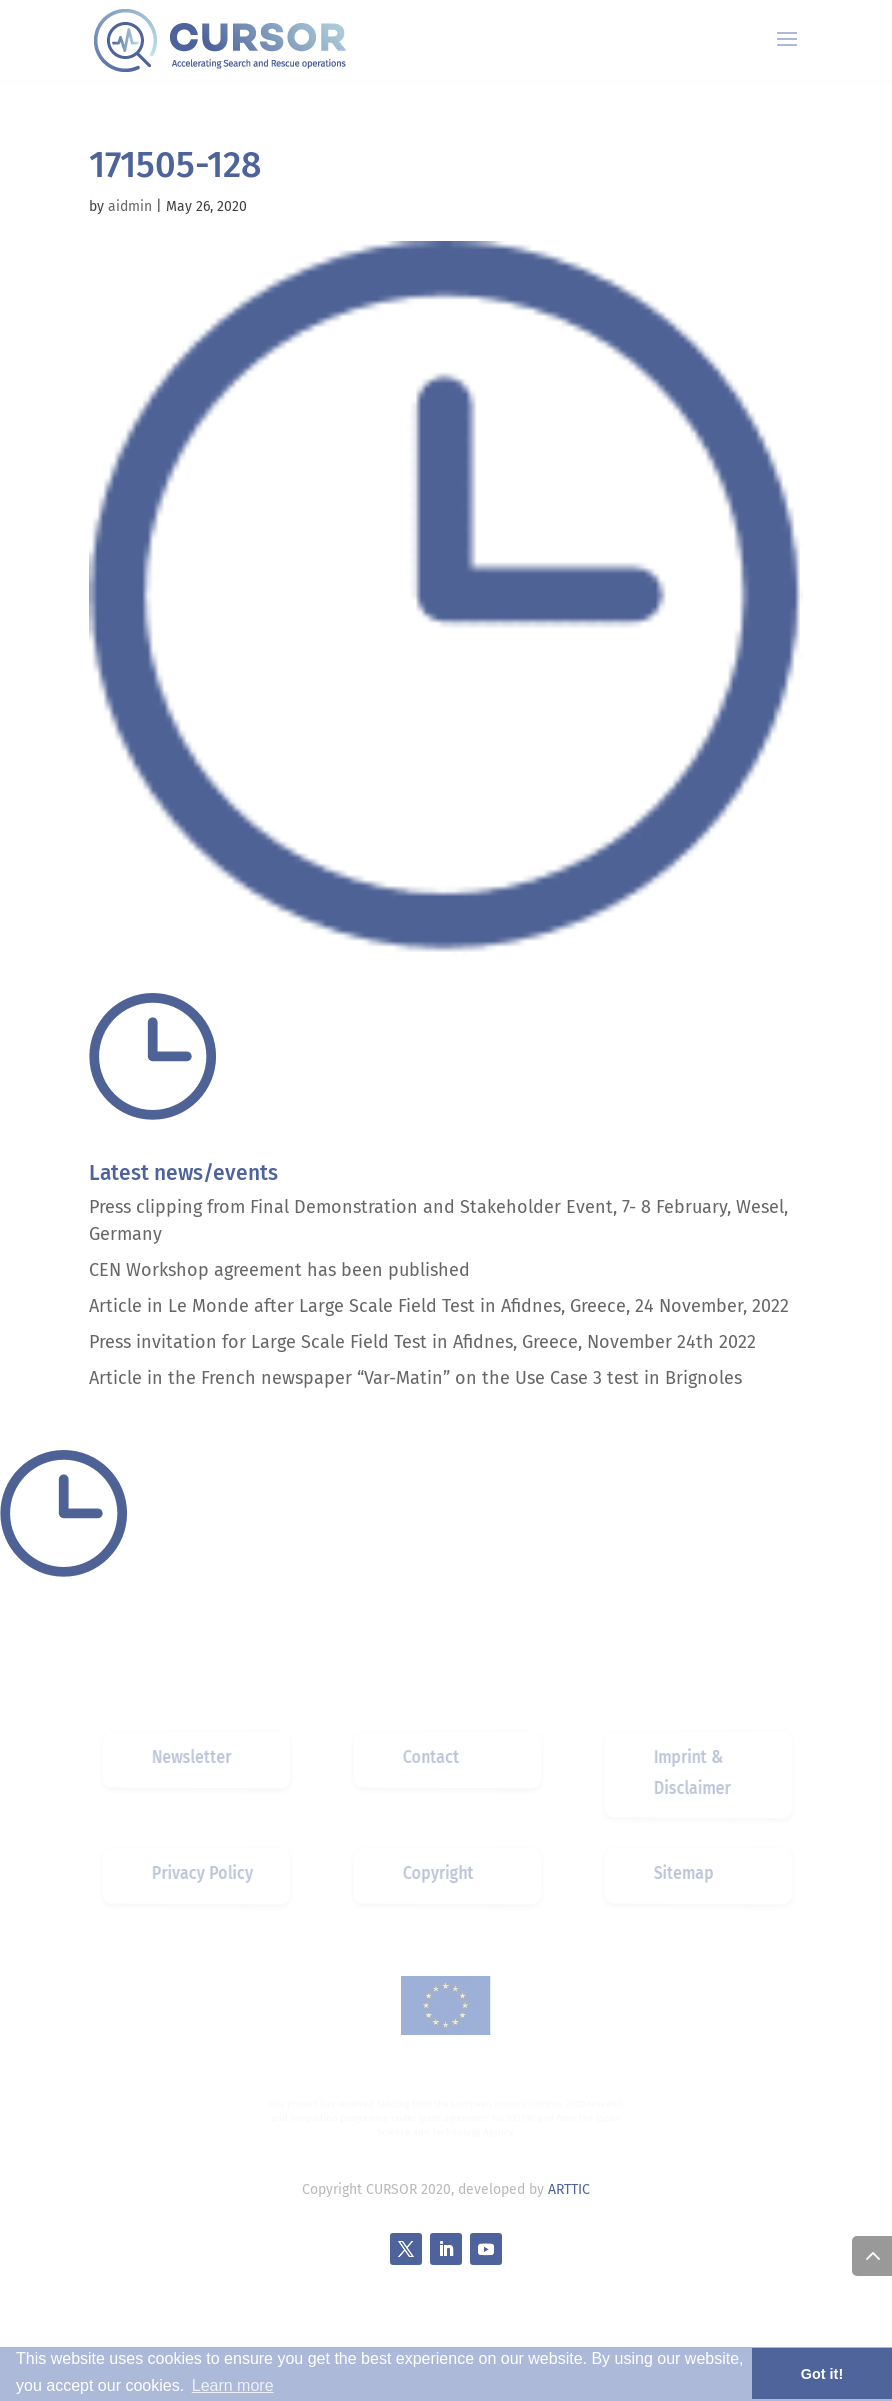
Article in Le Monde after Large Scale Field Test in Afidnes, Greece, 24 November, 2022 (439, 1306)
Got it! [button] (822, 2374)
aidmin (130, 206)
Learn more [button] (233, 2385)
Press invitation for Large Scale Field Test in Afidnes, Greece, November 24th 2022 (422, 1342)
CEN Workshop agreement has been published (279, 1270)
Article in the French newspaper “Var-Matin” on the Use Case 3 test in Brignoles (415, 1378)
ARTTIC (569, 2189)
